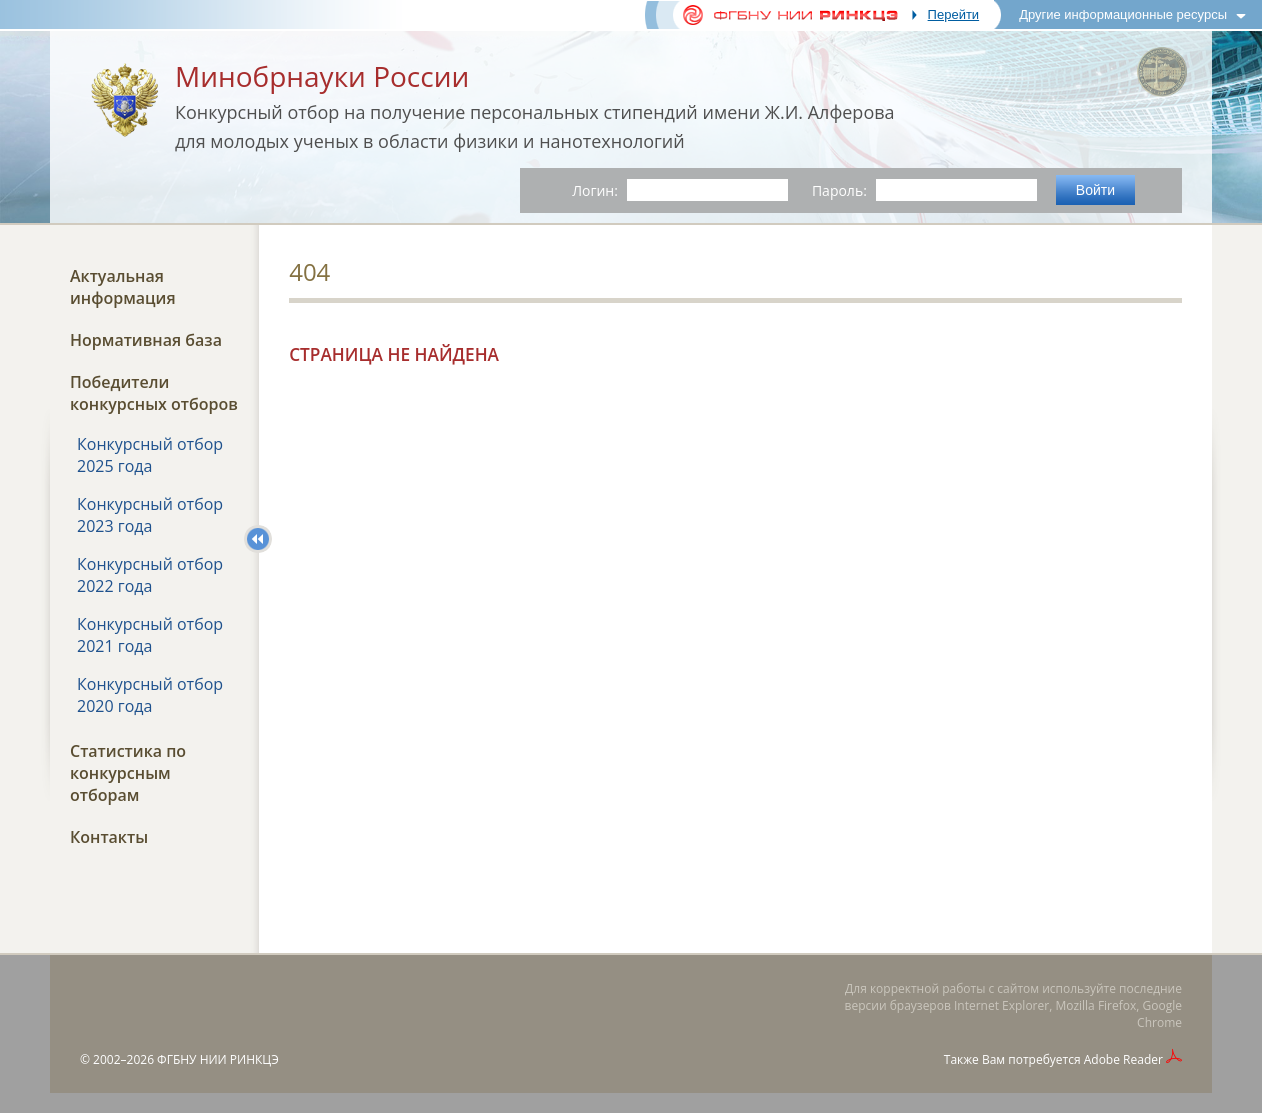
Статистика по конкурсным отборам (128, 773)
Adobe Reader (1123, 1059)
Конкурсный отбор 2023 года (150, 515)
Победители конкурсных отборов (154, 393)
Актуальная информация (123, 287)
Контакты (109, 837)
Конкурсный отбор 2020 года (150, 695)
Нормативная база (146, 340)
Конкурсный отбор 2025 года (150, 455)
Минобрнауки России (322, 76)
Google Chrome (1159, 1014)
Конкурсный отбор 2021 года (150, 635)
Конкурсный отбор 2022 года (150, 575)
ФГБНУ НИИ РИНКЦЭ (218, 1059)
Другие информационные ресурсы (1123, 14)
